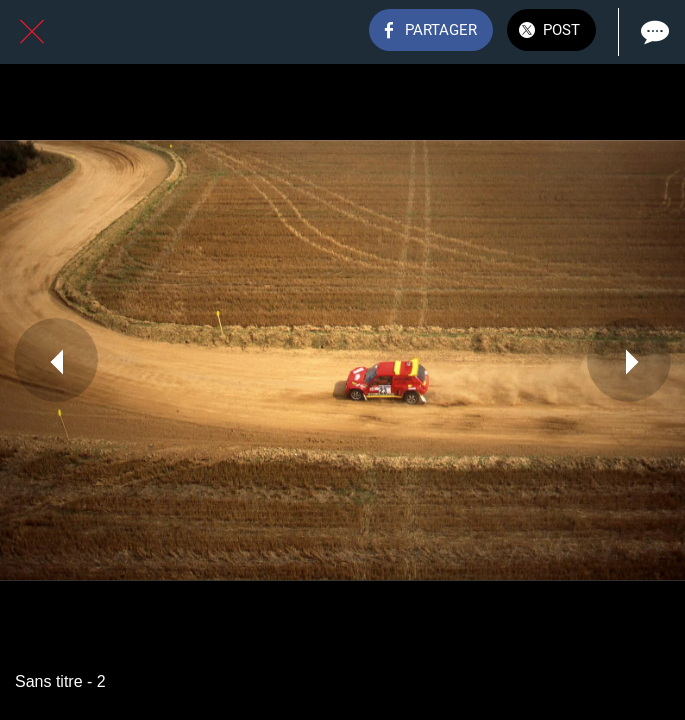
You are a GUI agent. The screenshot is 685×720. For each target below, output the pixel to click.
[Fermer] (32, 32)
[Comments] (653, 32)
